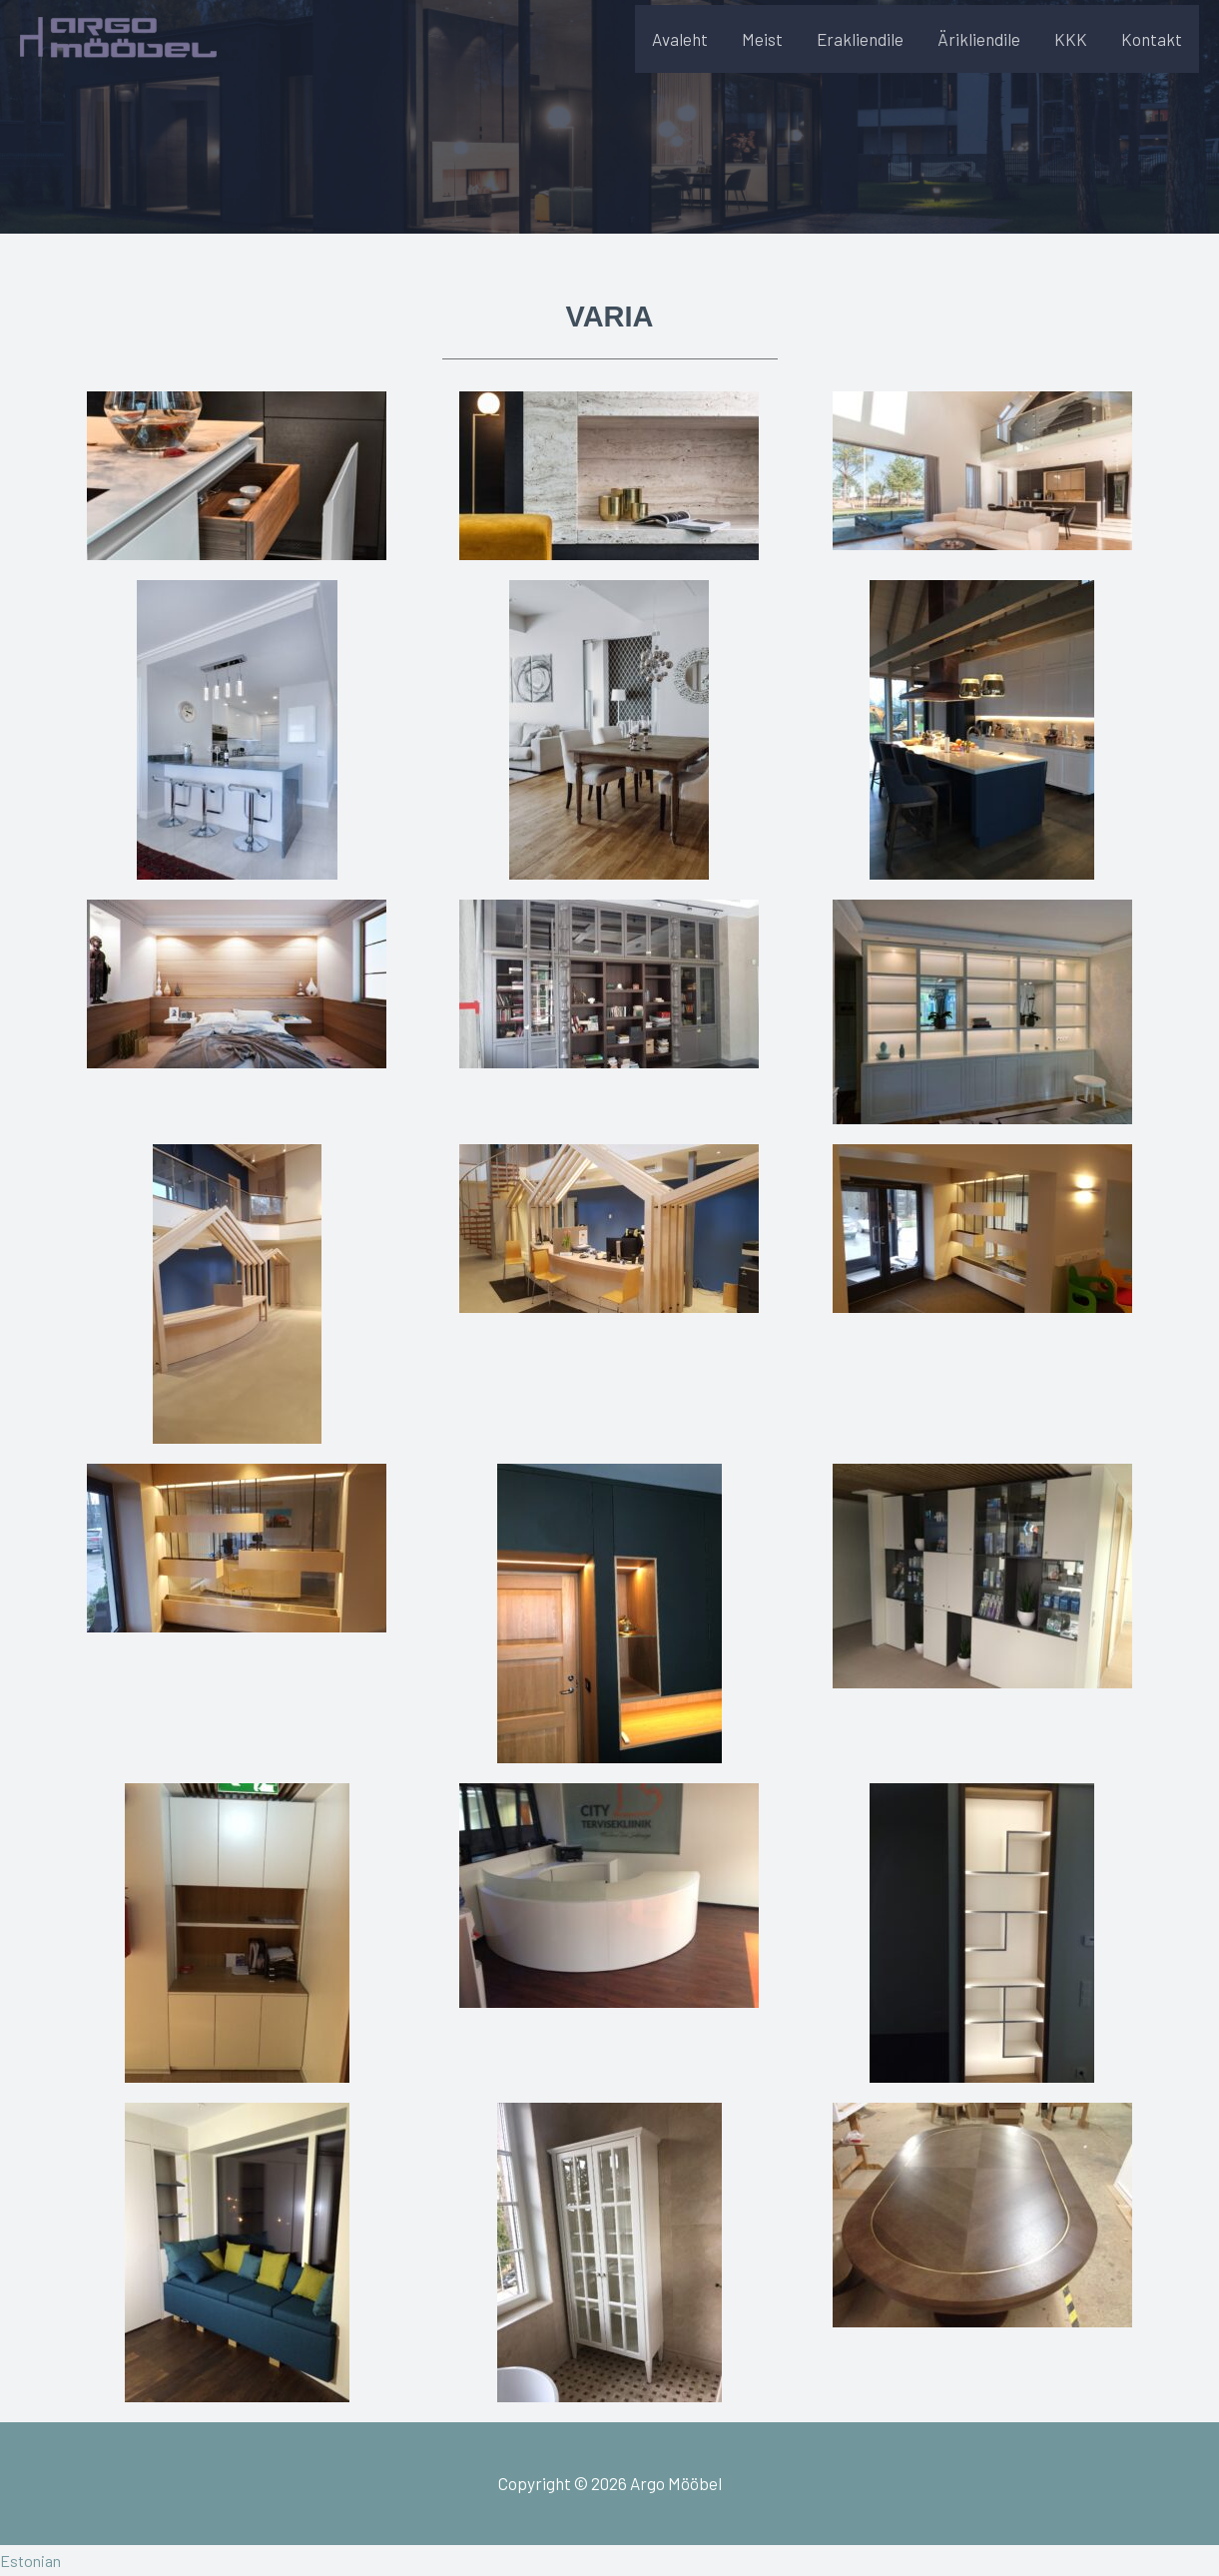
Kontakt (1151, 51)
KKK (1070, 51)
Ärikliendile (978, 51)
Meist (762, 51)
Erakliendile (860, 51)
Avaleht (680, 51)
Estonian (32, 2560)
